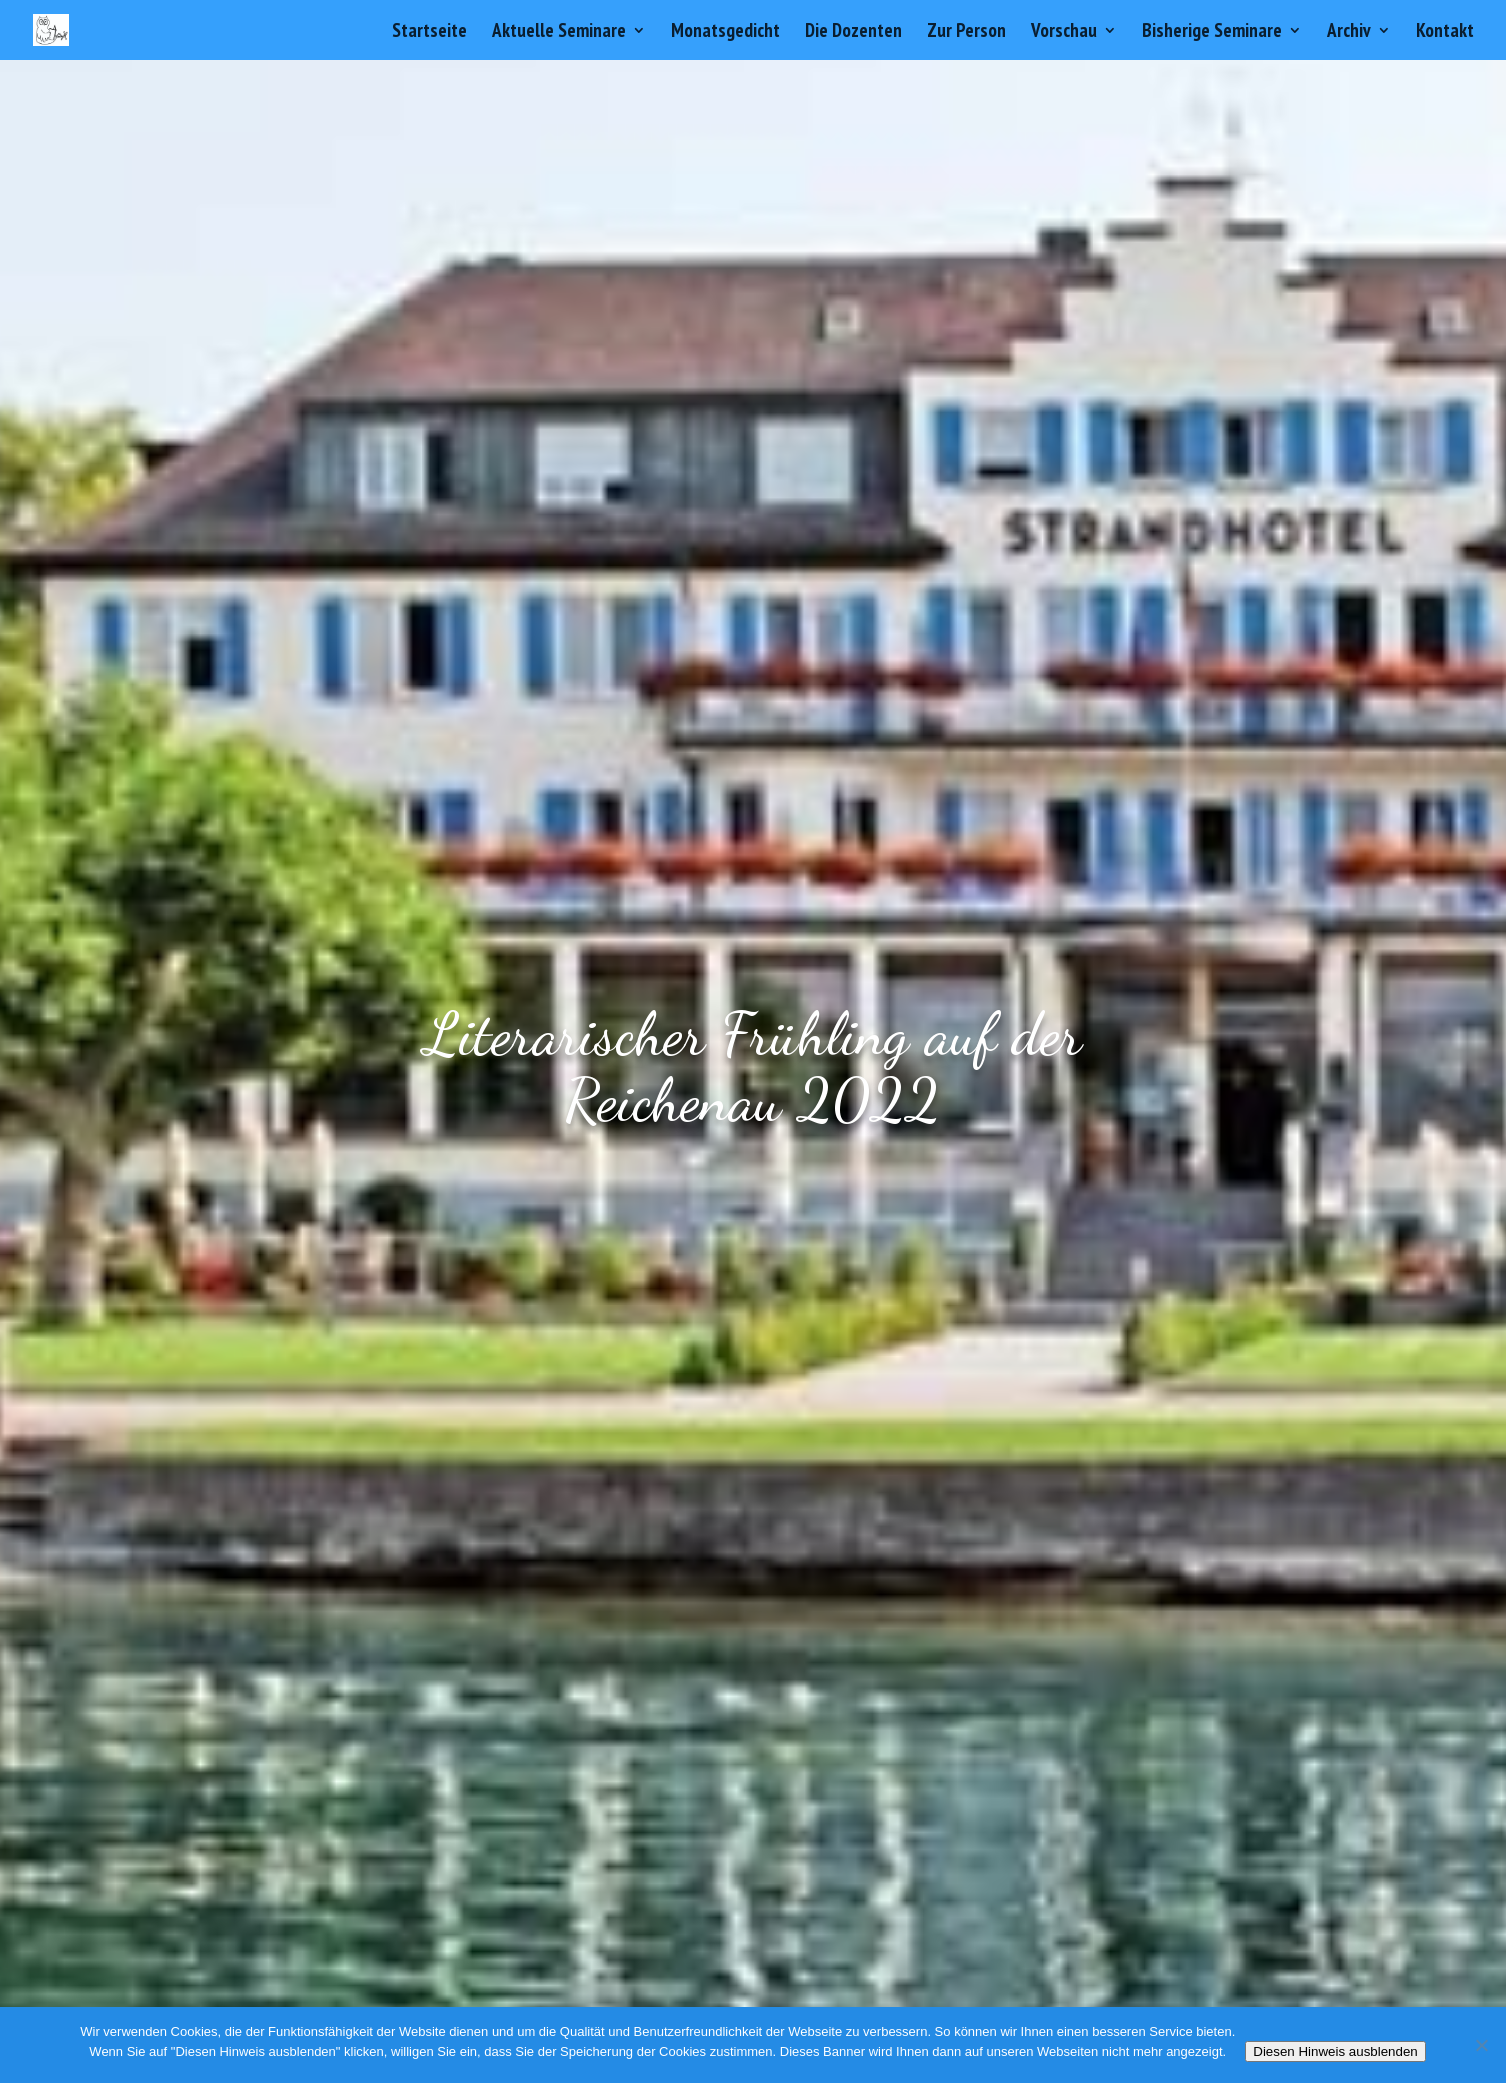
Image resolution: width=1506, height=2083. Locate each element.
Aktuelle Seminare (559, 32)
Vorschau (1064, 32)
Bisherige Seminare (1212, 32)
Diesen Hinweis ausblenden (1335, 2051)
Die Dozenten (853, 32)
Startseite (429, 32)
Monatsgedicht (725, 32)
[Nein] (1481, 2045)
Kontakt (1445, 32)
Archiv (1349, 32)
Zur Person (966, 32)
